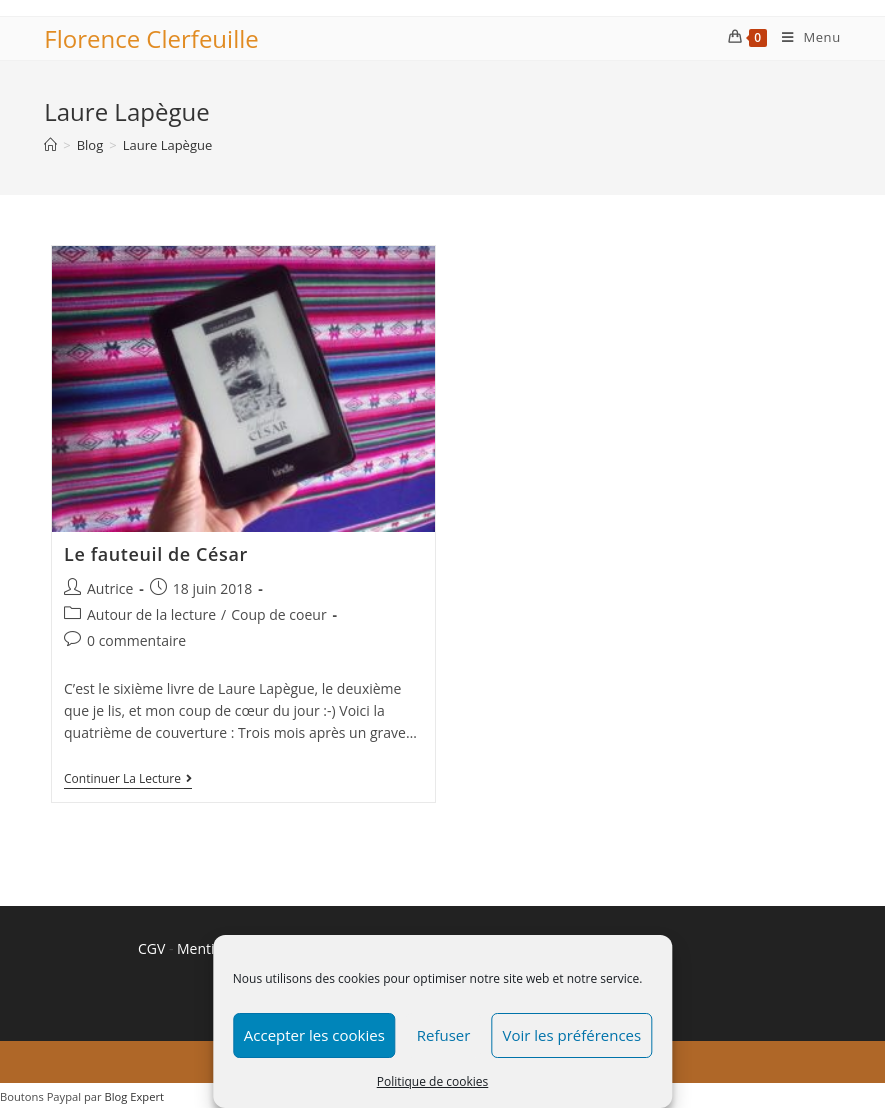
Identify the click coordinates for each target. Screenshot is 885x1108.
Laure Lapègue (168, 145)
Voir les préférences (571, 1035)
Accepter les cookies (314, 1035)
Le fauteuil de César (156, 554)
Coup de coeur (278, 614)
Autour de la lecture (151, 614)
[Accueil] (50, 145)
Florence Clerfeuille (151, 38)
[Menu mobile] (804, 37)
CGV (151, 948)
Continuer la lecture (128, 780)
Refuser (444, 1035)
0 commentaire (136, 640)
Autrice (110, 588)
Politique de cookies (433, 1081)
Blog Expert (135, 1096)
